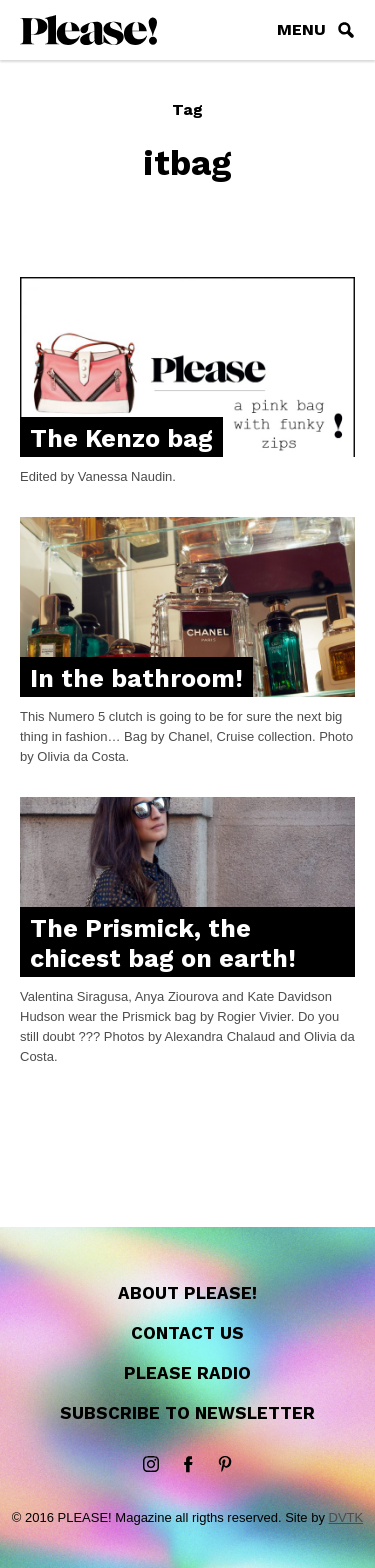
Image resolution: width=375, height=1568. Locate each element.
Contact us (187, 1333)
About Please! (187, 1293)
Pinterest (225, 1465)
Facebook (188, 1465)
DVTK (346, 1517)
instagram (151, 1465)
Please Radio (187, 1373)
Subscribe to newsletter (187, 1413)
